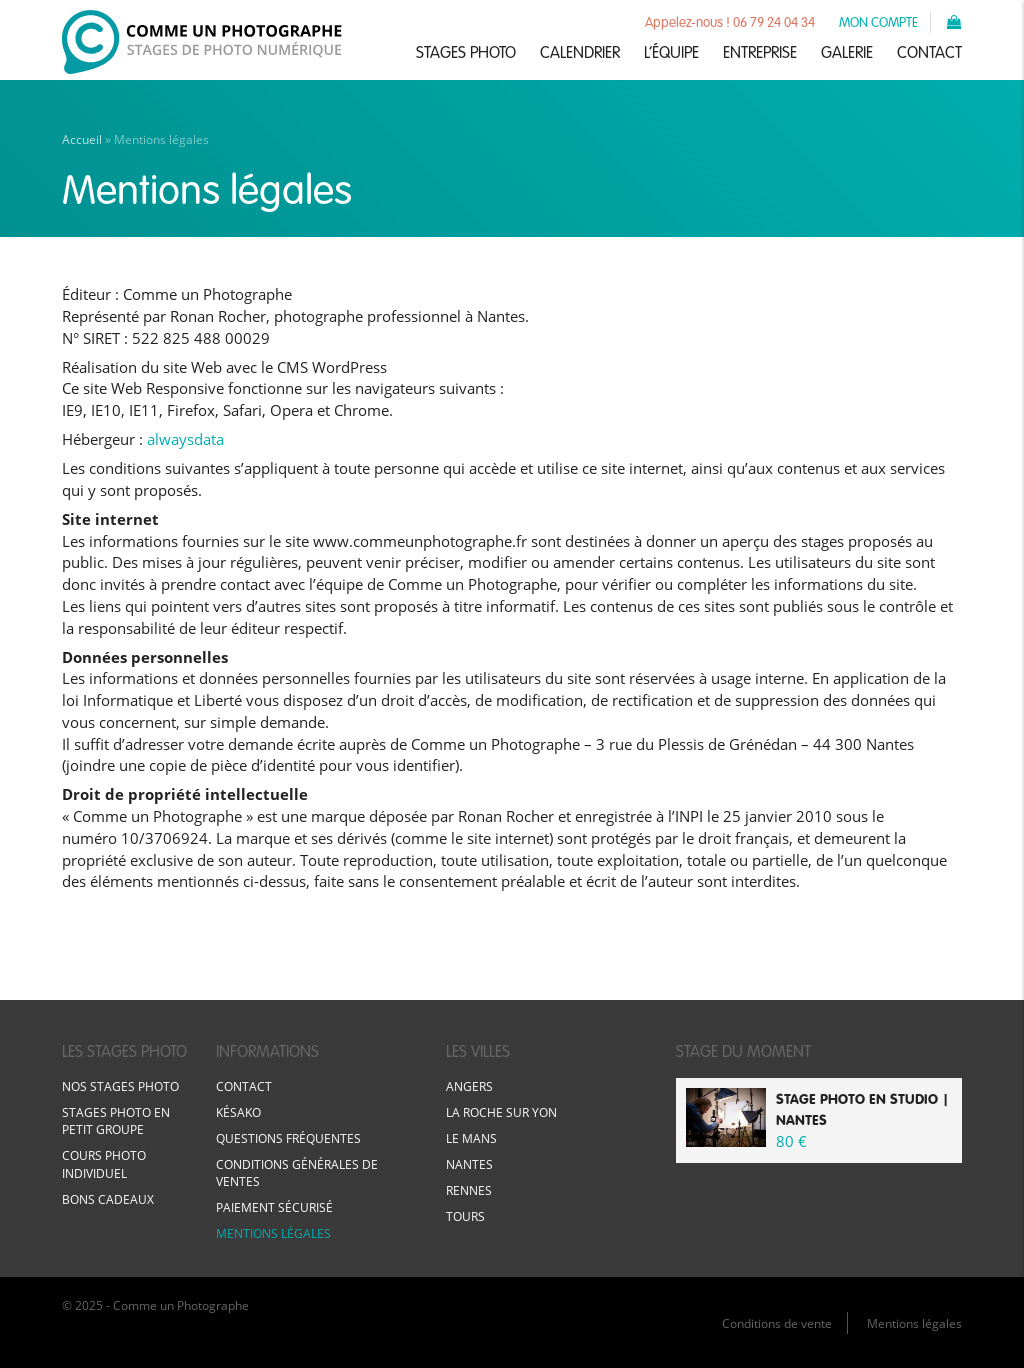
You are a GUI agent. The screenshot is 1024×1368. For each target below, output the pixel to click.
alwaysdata (185, 439)
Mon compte (878, 21)
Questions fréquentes (288, 1138)
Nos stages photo (120, 1086)
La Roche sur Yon (501, 1112)
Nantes (469, 1164)
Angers (469, 1086)
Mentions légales (273, 1233)
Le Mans (471, 1138)
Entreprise (760, 52)
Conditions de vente (777, 1323)
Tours (465, 1216)
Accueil (82, 139)
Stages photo (466, 52)
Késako (238, 1112)
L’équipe (671, 52)
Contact (929, 52)
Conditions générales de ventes (297, 1173)
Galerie (847, 52)
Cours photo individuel (104, 1164)
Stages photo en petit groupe (116, 1121)
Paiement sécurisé (274, 1207)
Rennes (469, 1190)
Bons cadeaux (108, 1199)
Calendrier (580, 52)
